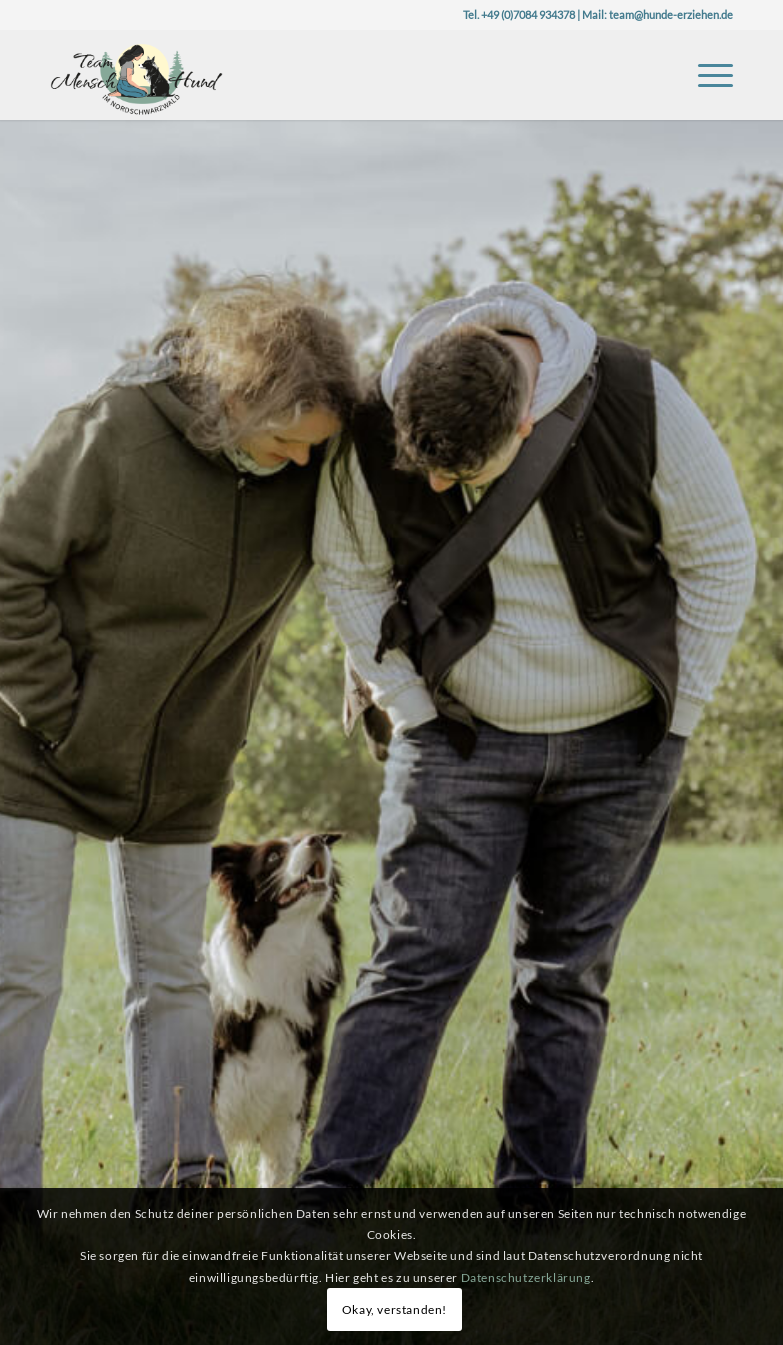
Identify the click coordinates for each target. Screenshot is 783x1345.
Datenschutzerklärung (526, 1277)
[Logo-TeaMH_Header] (136, 75)
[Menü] (705, 75)
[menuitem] (705, 75)
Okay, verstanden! (394, 1309)
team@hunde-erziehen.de (671, 14)
